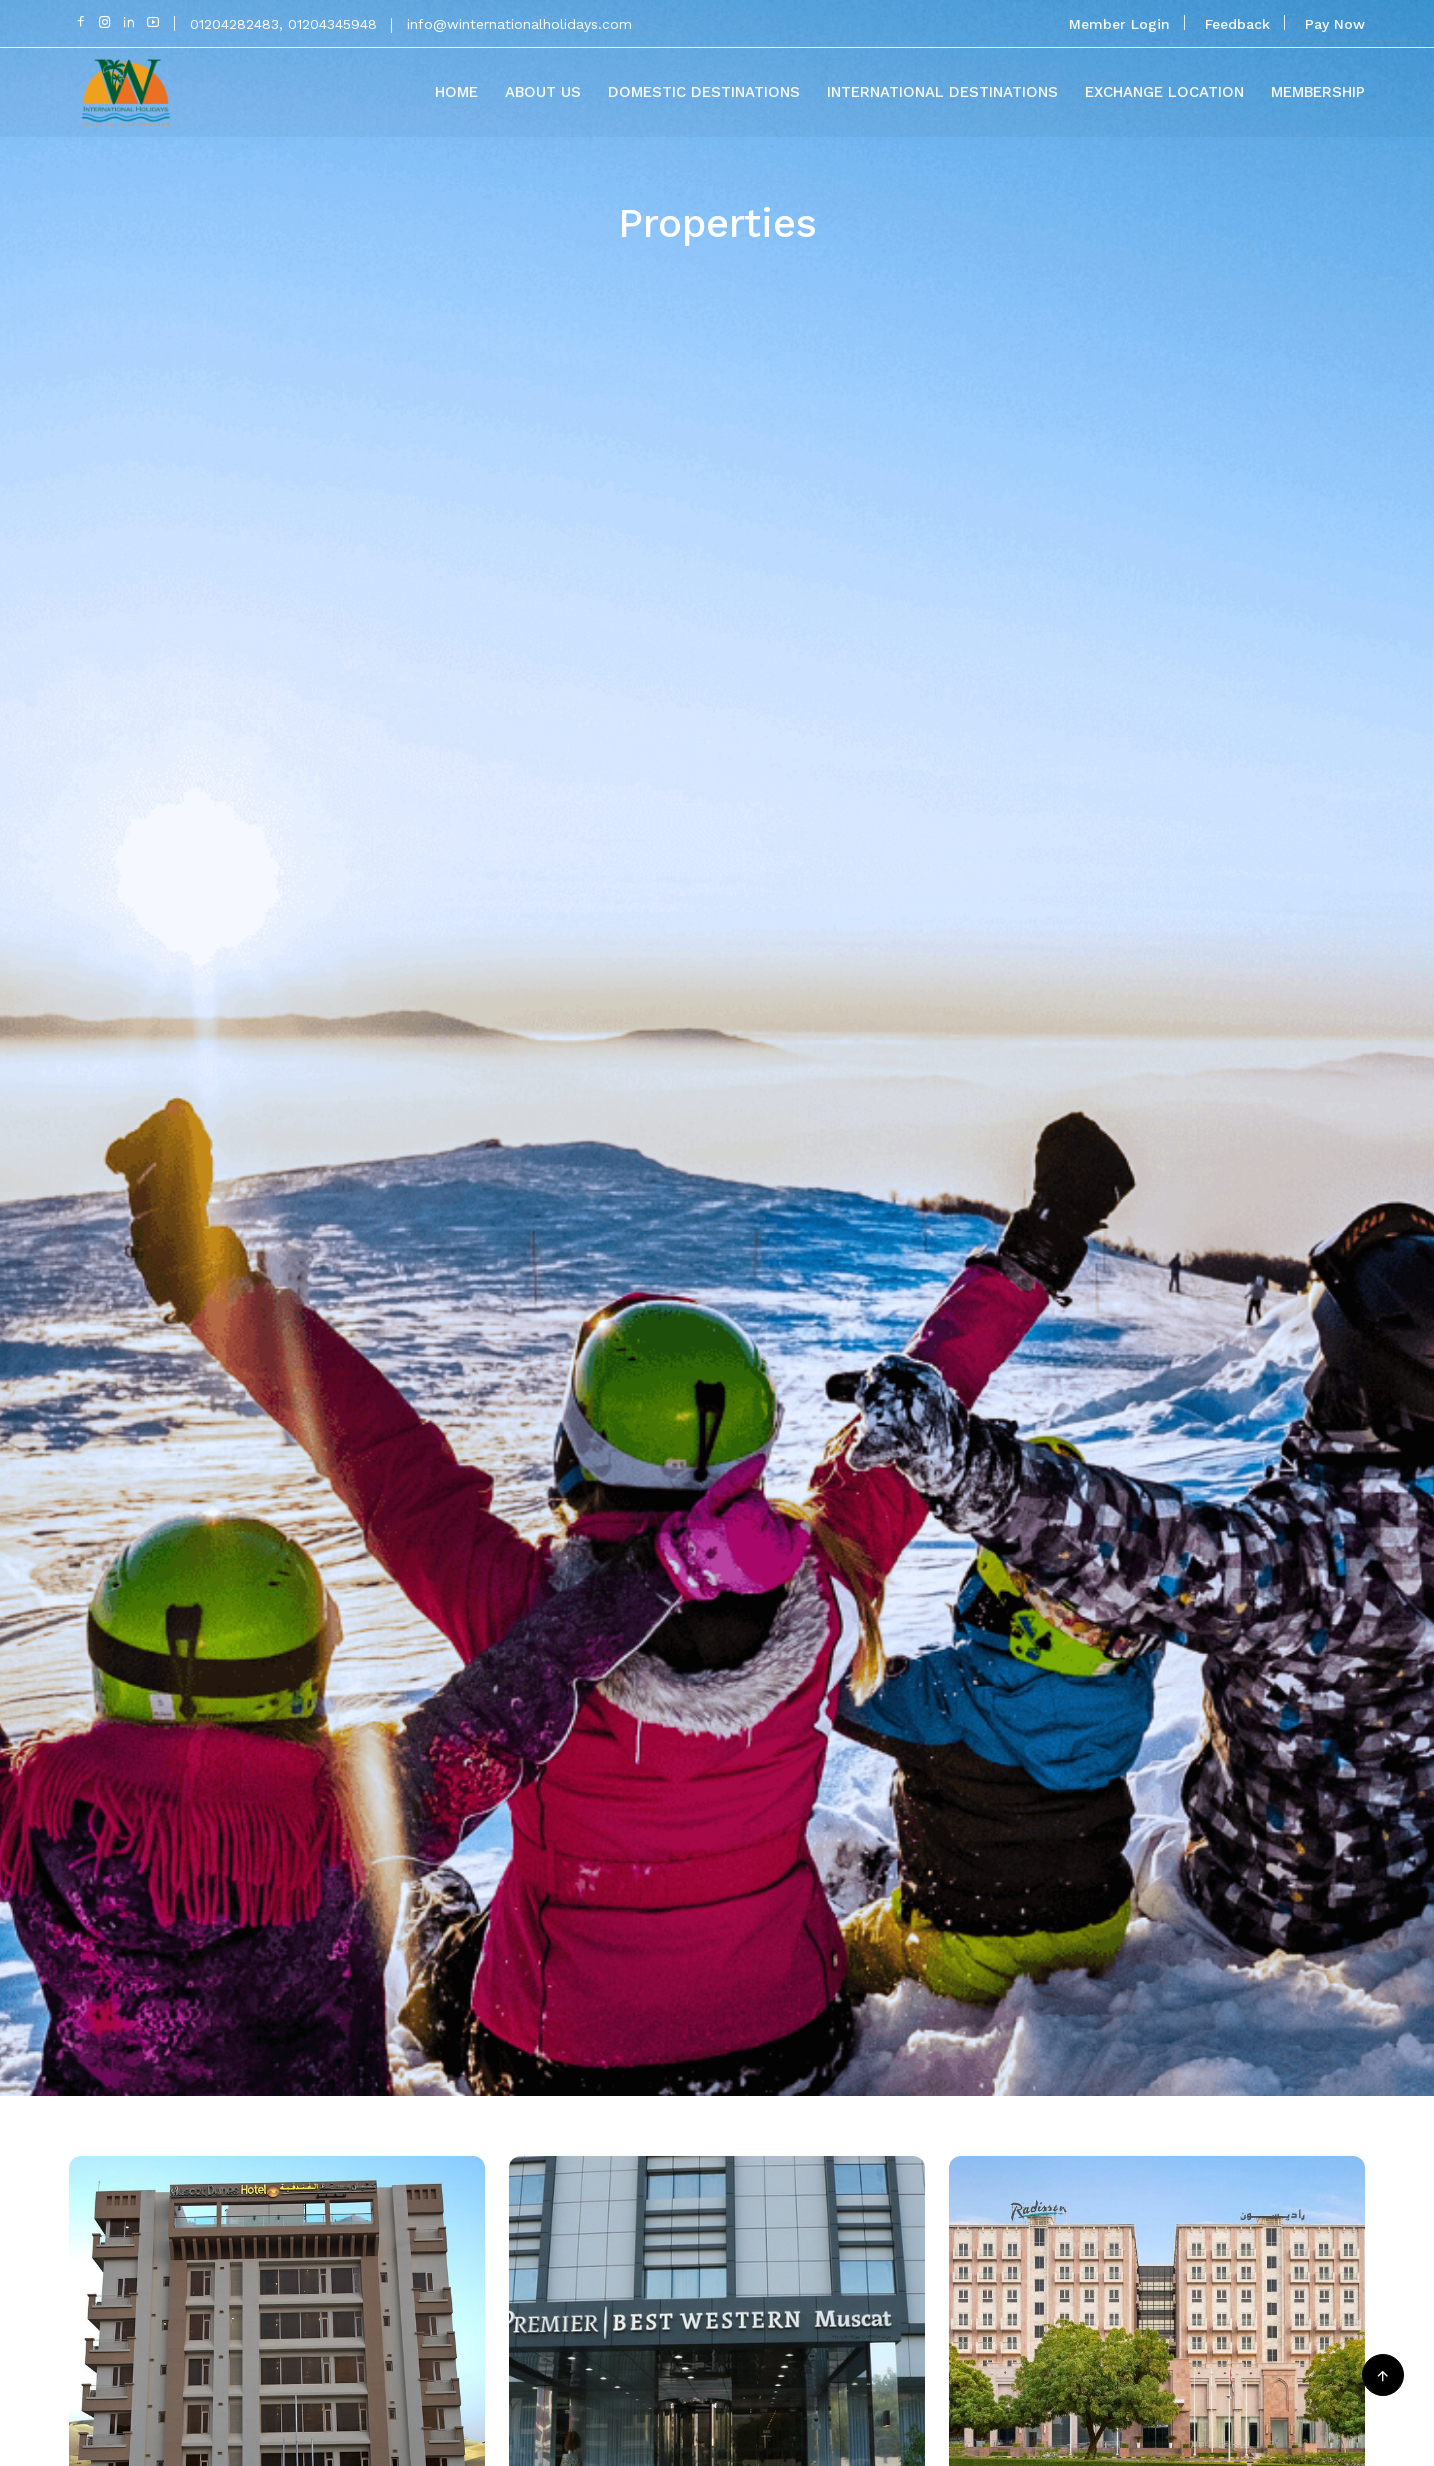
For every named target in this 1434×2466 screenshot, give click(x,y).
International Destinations (942, 92)
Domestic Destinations (704, 92)
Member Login (1119, 24)
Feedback (1237, 24)
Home (456, 92)
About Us (543, 92)
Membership (1318, 92)
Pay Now (1335, 24)
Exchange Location (1164, 92)
